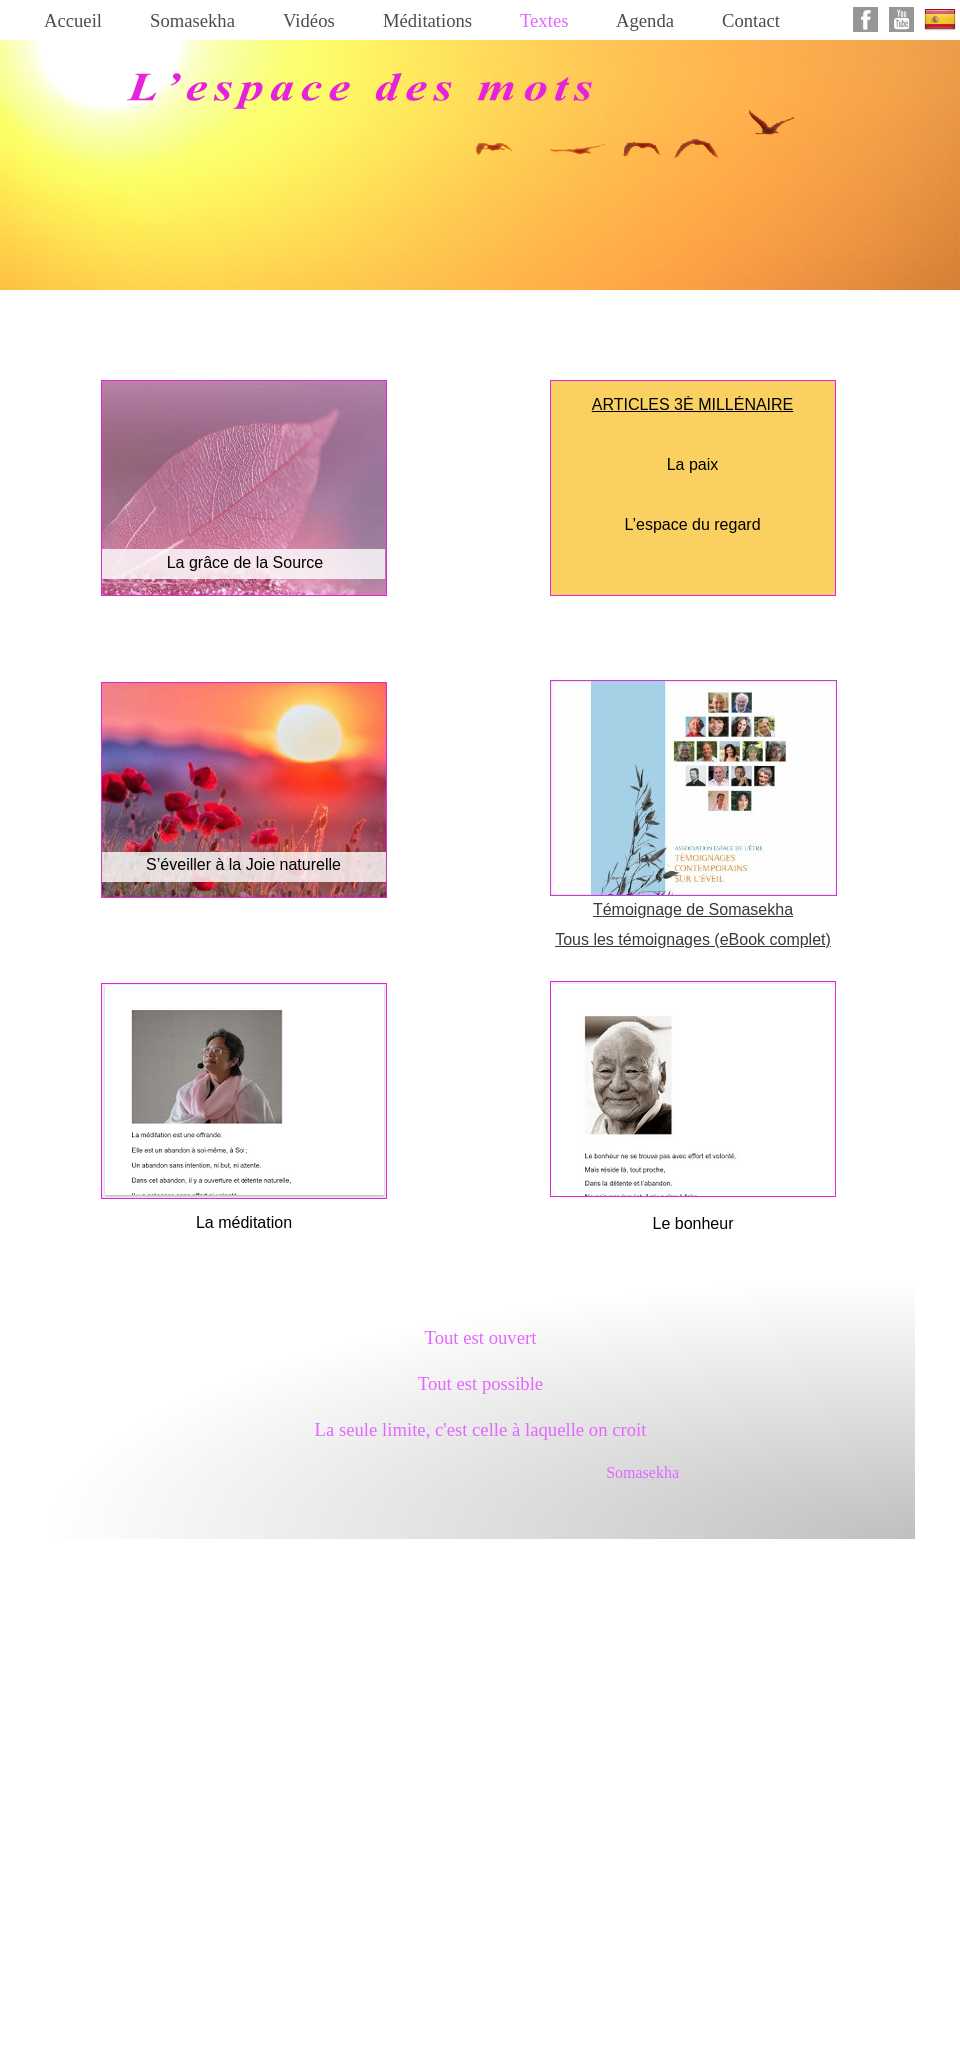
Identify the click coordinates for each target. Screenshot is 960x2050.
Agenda (645, 20)
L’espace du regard (692, 524)
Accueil (73, 20)
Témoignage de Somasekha (693, 909)
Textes (544, 20)
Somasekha (192, 20)
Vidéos (309, 20)
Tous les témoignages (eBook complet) (693, 939)
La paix (693, 464)
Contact (751, 20)
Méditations (427, 20)
